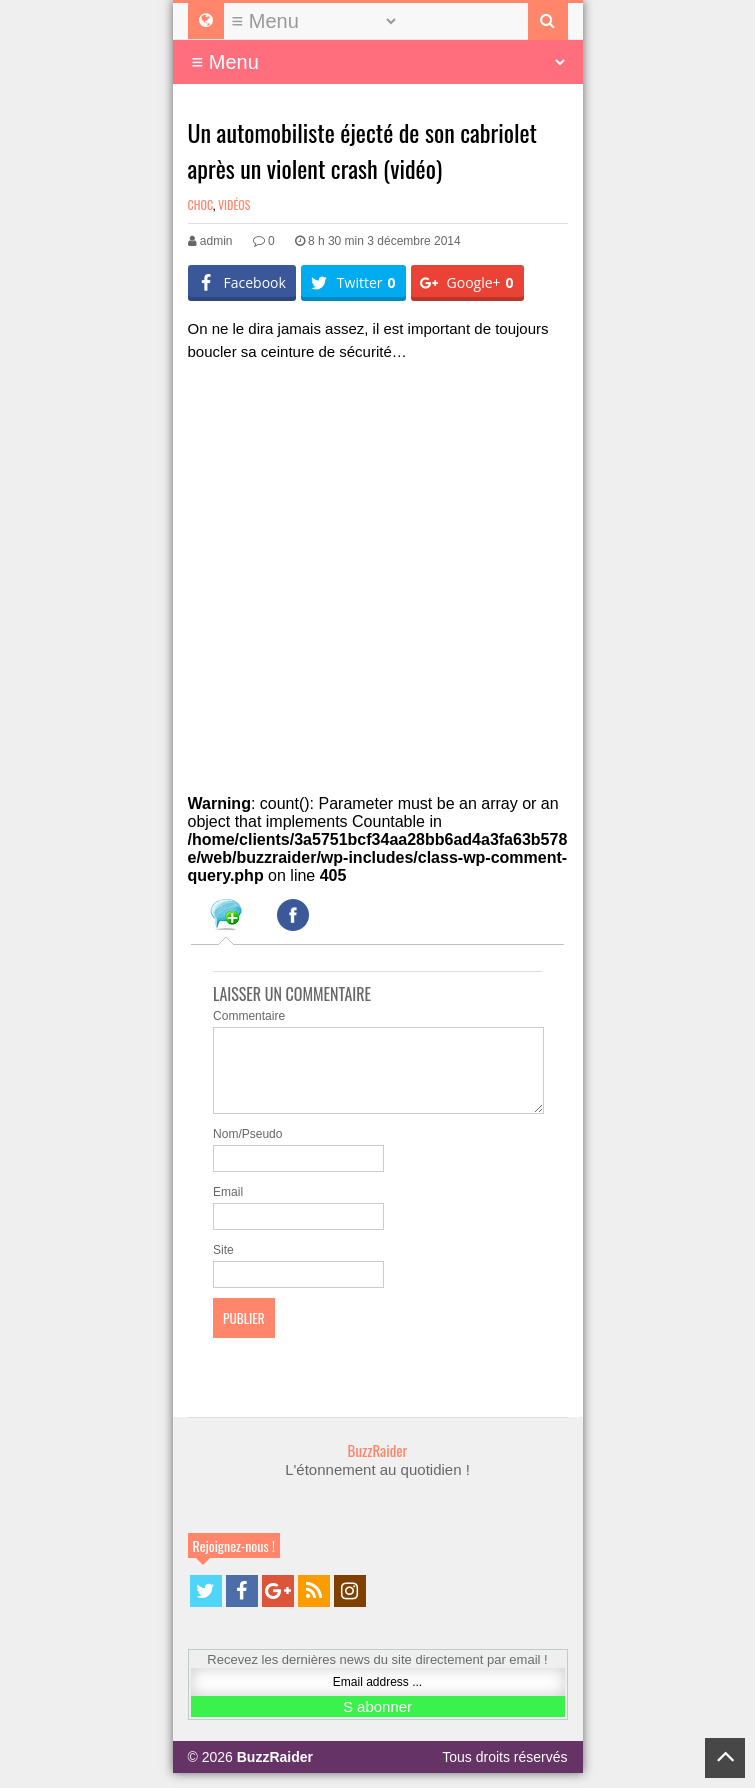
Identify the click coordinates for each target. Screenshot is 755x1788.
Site (223, 1265)
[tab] (226, 918)
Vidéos (234, 204)
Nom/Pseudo (247, 1149)
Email (228, 1207)
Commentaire (249, 1016)
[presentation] (226, 918)
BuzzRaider (378, 1465)
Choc (201, 204)
